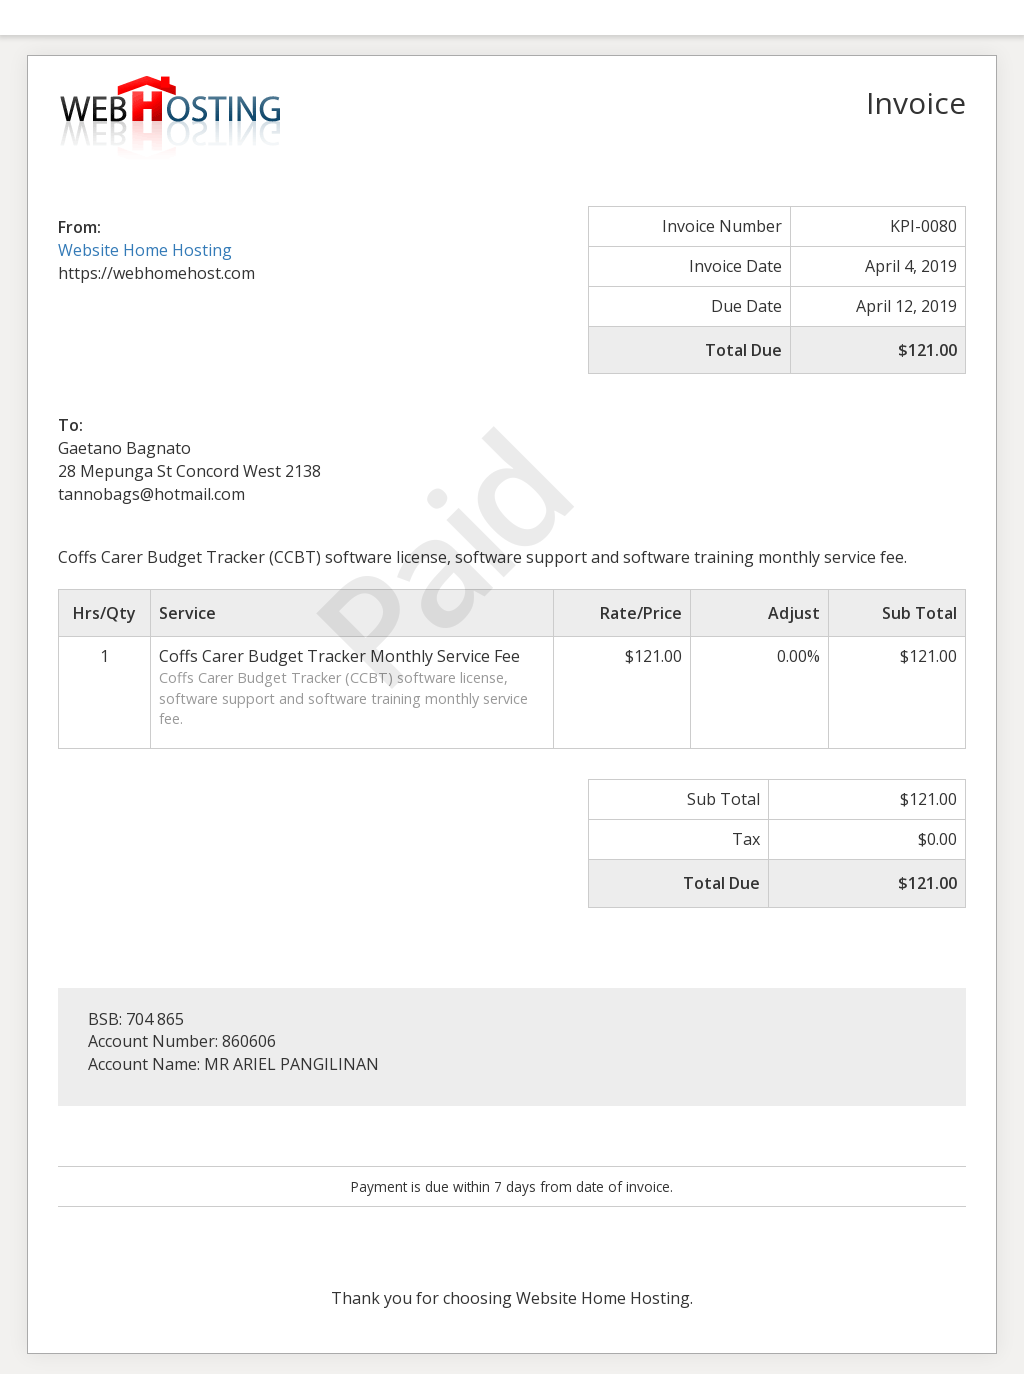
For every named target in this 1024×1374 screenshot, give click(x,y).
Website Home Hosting (145, 250)
